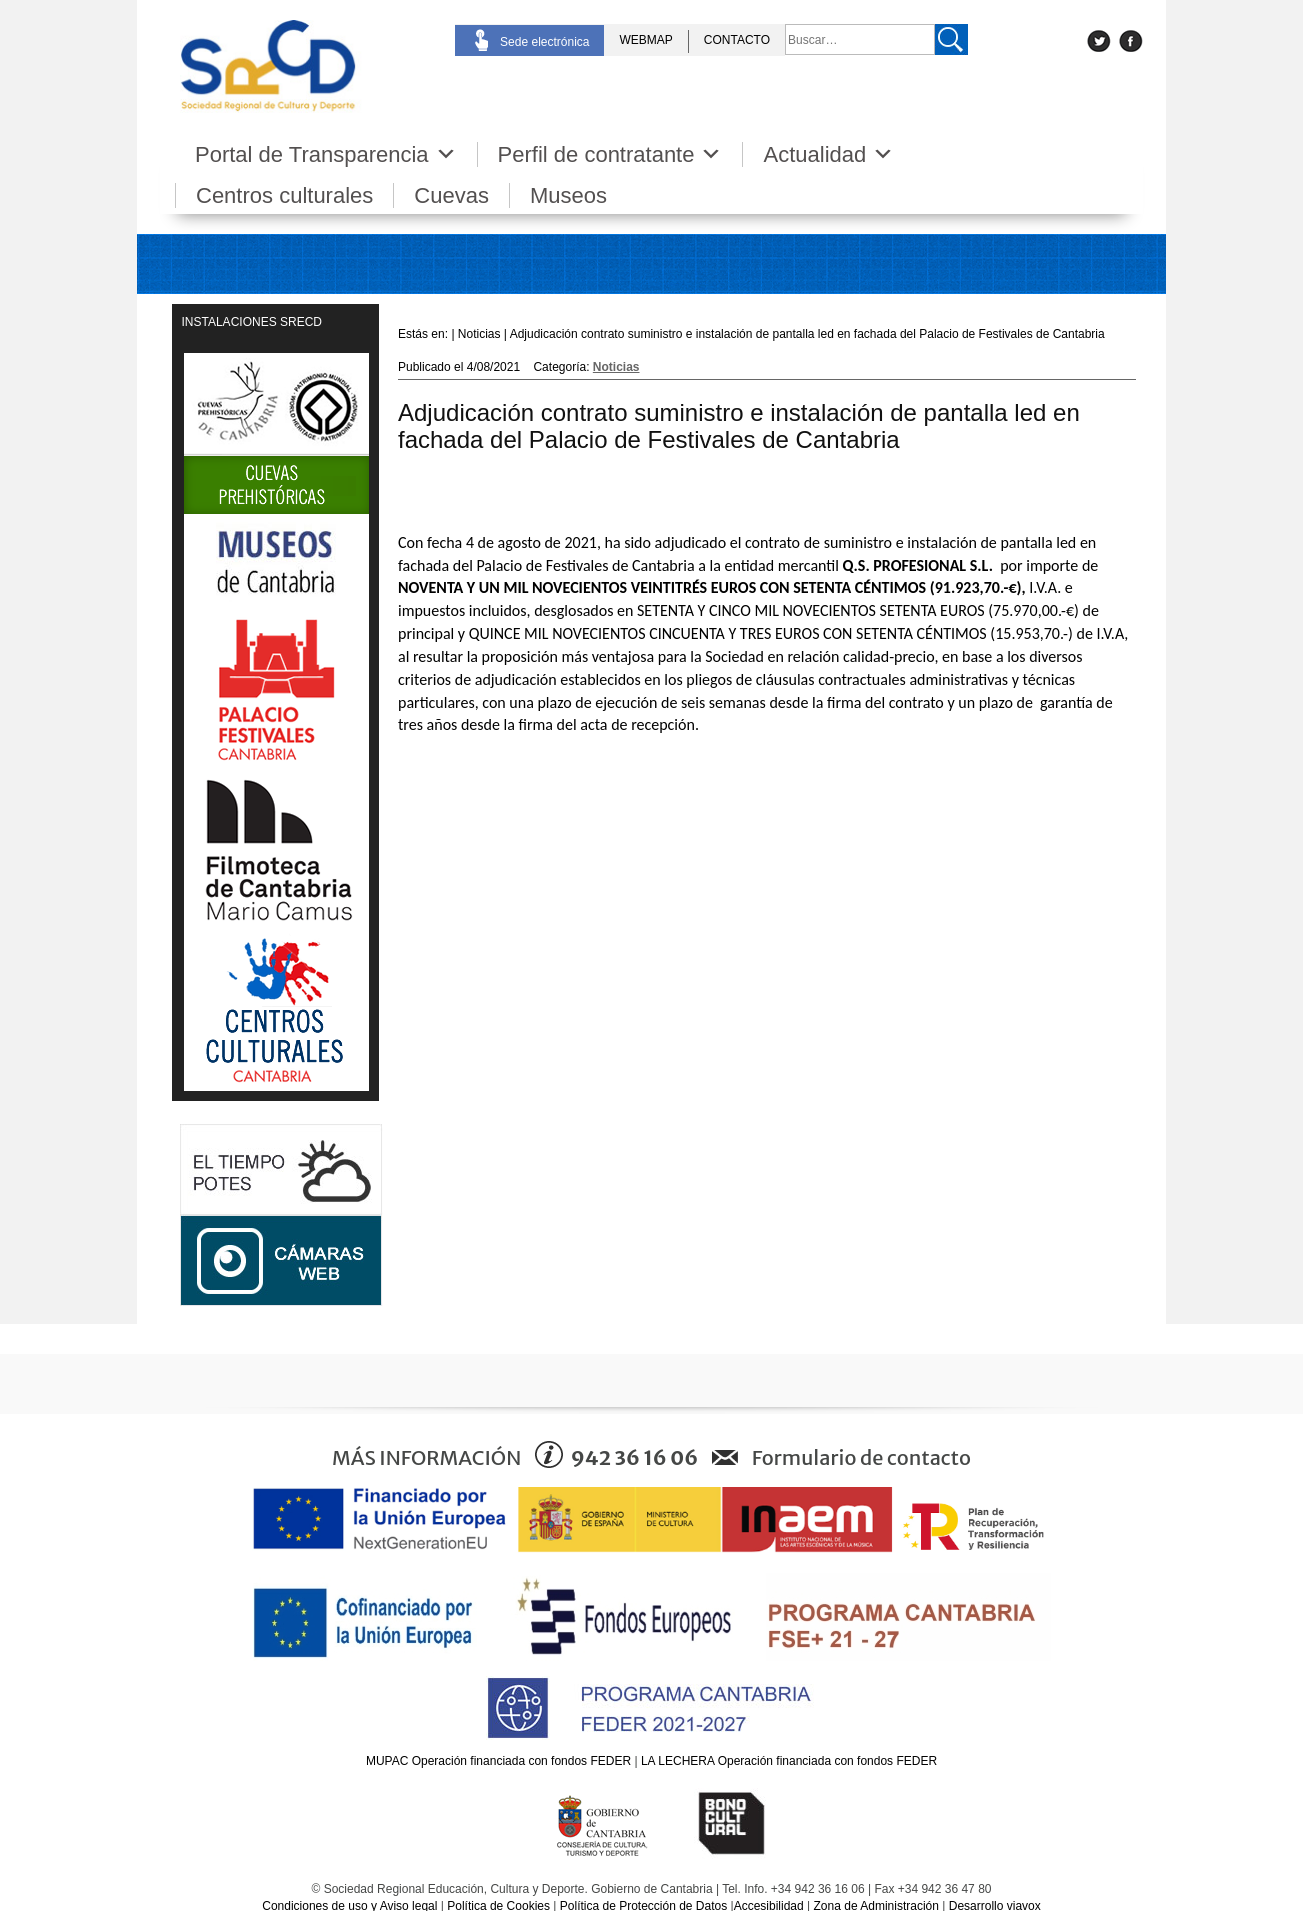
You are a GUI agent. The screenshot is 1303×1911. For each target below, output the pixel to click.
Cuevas (451, 195)
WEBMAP (645, 40)
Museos (568, 195)
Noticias (616, 367)
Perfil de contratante (610, 154)
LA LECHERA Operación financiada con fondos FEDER (789, 1761)
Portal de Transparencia (326, 154)
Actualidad (828, 154)
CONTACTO (737, 40)
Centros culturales (284, 195)
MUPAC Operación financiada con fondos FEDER (498, 1761)
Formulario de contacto (861, 1457)
